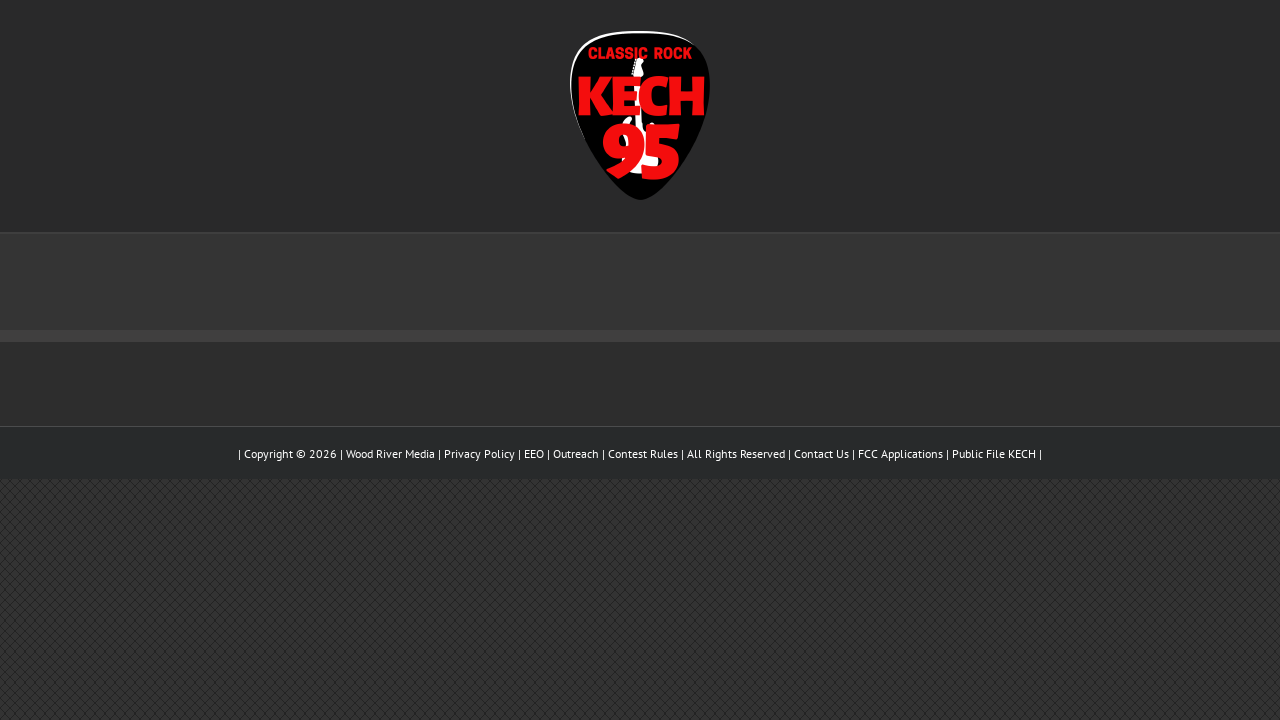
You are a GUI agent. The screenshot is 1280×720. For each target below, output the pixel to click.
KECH (1022, 453)
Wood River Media (390, 453)
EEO (534, 453)
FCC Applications (900, 453)
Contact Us (821, 453)
